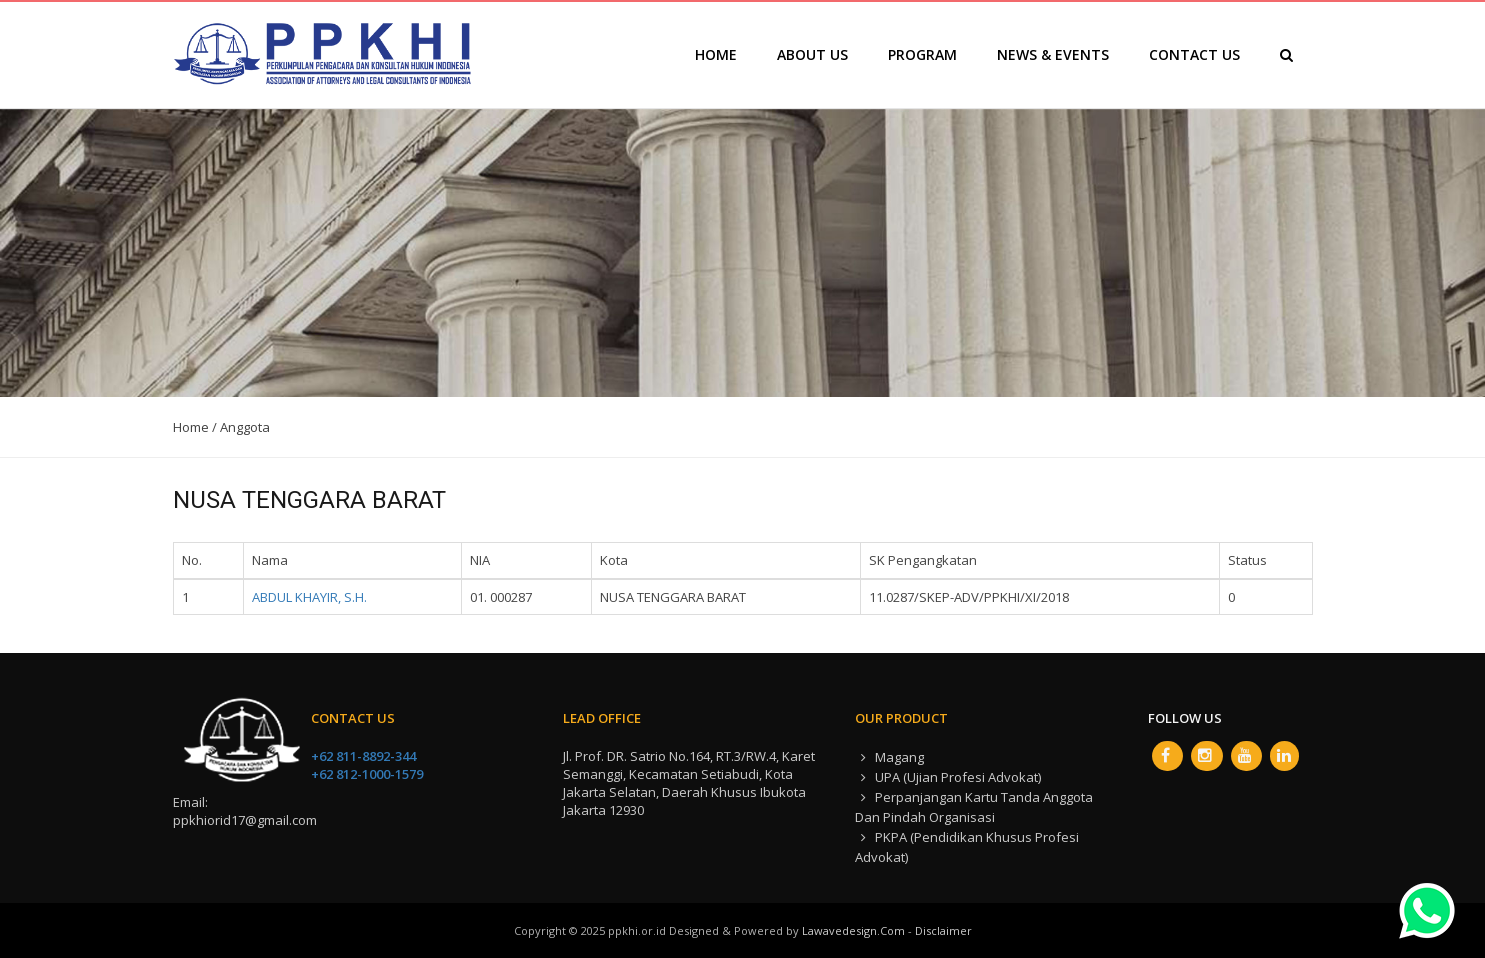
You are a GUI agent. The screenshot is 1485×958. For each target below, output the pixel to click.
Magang (889, 757)
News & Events (1053, 54)
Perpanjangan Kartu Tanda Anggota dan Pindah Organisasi (974, 807)
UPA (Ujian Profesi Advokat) (948, 777)
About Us (812, 54)
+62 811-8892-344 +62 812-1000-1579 (367, 765)
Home (716, 54)
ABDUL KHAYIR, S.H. (309, 597)
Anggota (245, 427)
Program (922, 54)
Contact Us (1194, 54)
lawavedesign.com (853, 930)
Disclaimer (943, 930)
